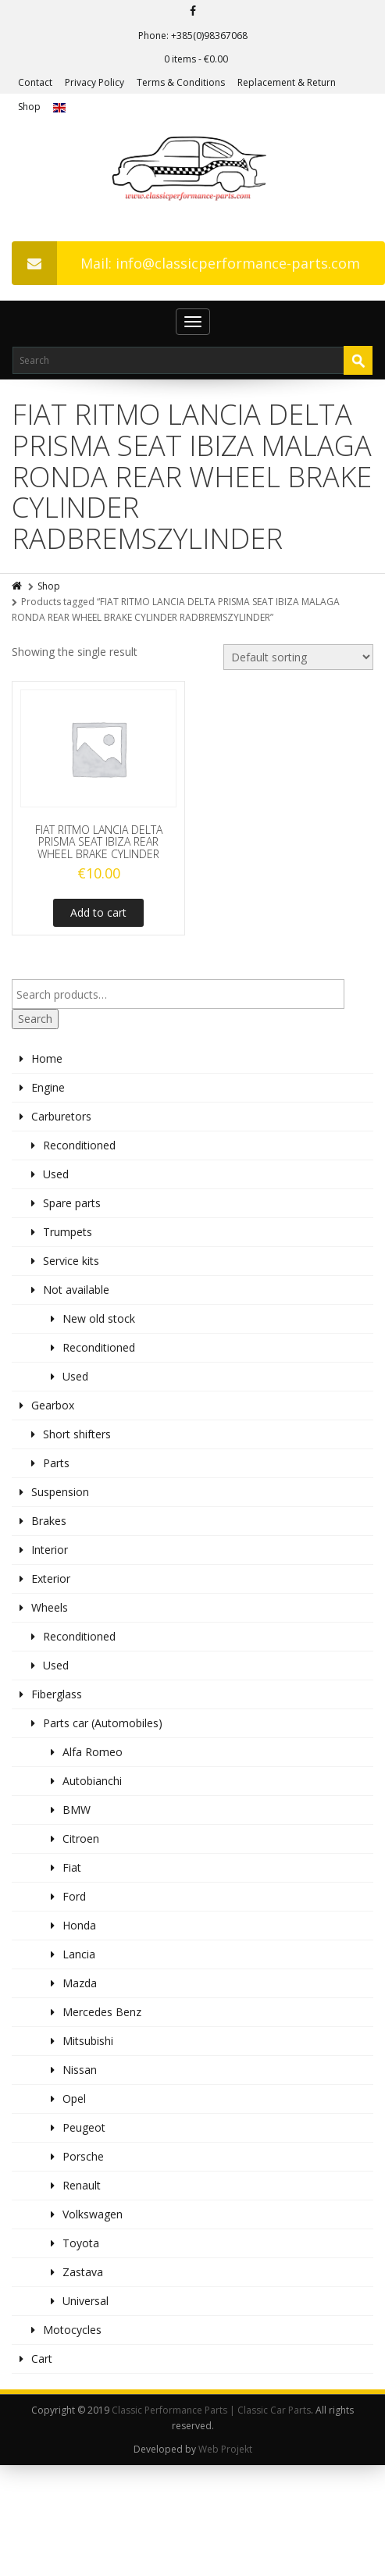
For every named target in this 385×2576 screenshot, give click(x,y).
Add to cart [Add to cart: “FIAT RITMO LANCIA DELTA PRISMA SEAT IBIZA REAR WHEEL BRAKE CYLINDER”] (98, 912)
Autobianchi (92, 1780)
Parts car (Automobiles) (102, 1723)
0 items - (196, 59)
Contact (35, 82)
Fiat (71, 1867)
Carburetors (61, 1116)
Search (35, 1018)
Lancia (78, 1954)
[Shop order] (298, 657)
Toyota (80, 2243)
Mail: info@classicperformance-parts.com (186, 263)
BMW (76, 1809)
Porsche (83, 2156)
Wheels (49, 1607)
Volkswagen (92, 2214)
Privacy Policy (94, 82)
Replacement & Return (286, 82)
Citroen (80, 1838)
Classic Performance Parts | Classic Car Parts (211, 2410)
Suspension (60, 1491)
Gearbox (52, 1405)
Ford (74, 1896)
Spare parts (72, 1202)
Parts (56, 1462)
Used (56, 1174)
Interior (49, 1549)
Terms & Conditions (181, 82)
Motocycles (72, 2329)
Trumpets (67, 1231)
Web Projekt (225, 2449)
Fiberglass (56, 1694)
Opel (74, 2098)
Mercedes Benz (101, 2011)
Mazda (79, 1983)
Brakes (48, 1520)
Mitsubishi (87, 2040)
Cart (41, 2358)
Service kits (71, 1260)
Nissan (79, 2069)
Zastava (82, 2271)
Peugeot (83, 2127)
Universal (85, 2300)
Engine (48, 1087)
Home (46, 1058)
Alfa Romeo (92, 1751)
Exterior (50, 1578)
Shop (29, 106)
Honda (79, 1925)
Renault (81, 2185)
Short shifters (77, 1434)
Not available (76, 1289)
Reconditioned (79, 1145)
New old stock (98, 1318)
